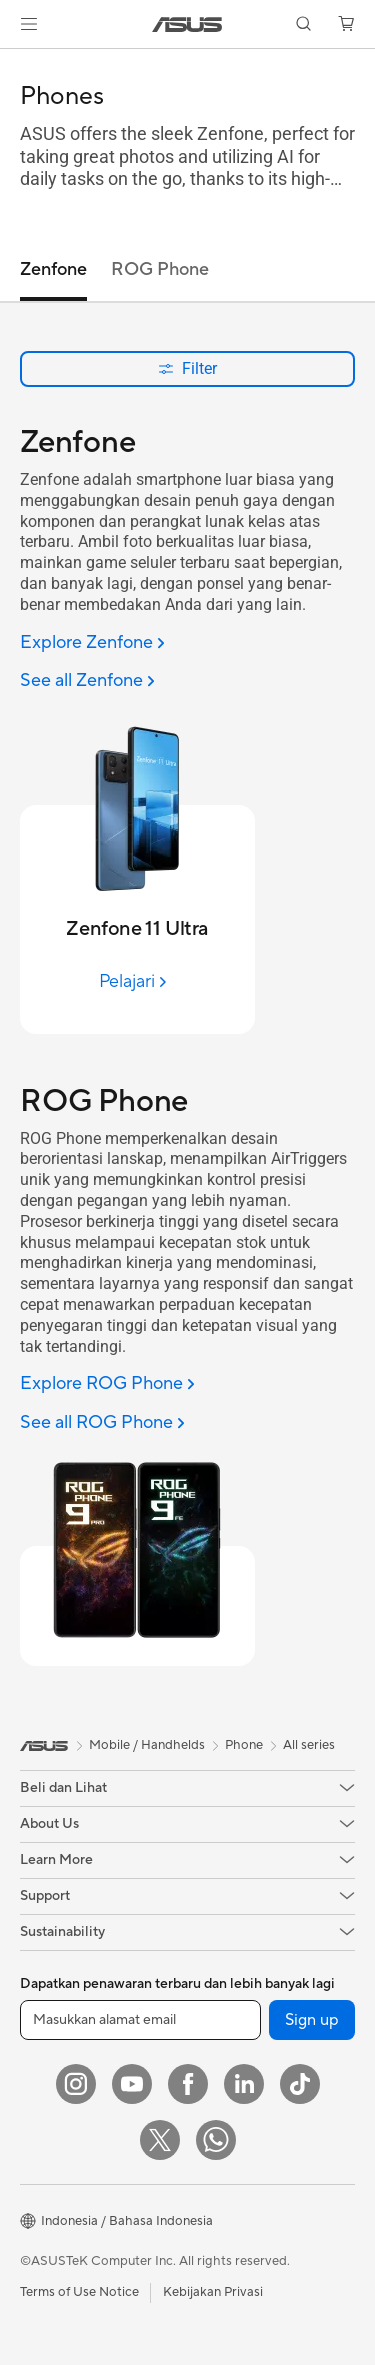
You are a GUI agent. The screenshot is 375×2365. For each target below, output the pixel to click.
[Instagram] (76, 2084)
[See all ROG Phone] (102, 1423)
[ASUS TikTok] (300, 2084)
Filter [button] (187, 368)
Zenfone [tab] (53, 269)
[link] (187, 24)
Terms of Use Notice (79, 2292)
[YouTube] (132, 2084)
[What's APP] (216, 2140)
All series (309, 1745)
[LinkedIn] (244, 2084)
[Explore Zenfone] (92, 643)
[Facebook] (188, 2084)
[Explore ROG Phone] (107, 1384)
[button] (29, 24)
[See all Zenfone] (87, 681)
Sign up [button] (312, 2020)
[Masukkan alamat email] (140, 2020)
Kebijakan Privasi (213, 2292)
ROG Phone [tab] (160, 269)
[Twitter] (160, 2140)
